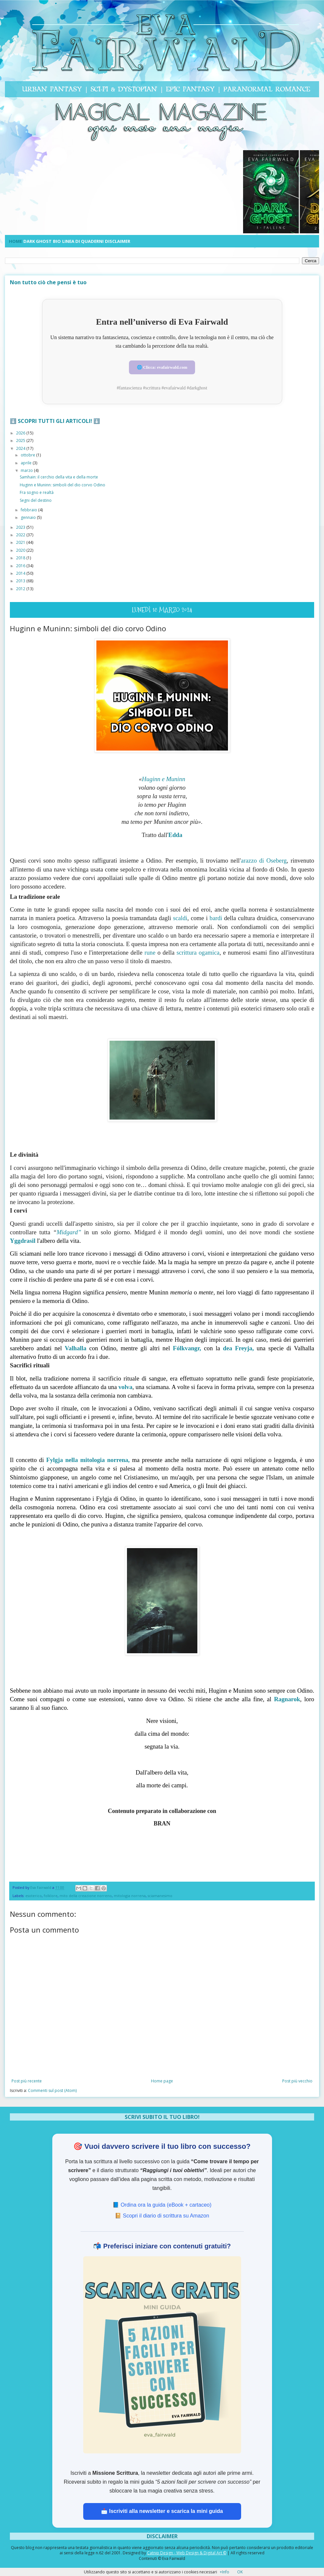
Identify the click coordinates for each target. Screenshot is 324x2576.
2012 (21, 588)
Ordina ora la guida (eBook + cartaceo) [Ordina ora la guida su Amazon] (166, 2204)
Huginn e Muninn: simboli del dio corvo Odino (62, 484)
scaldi (180, 917)
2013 (21, 580)
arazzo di (264, 860)
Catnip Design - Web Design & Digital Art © (186, 2552)
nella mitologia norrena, (88, 1459)
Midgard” (69, 1231)
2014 (21, 573)
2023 (21, 526)
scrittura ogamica (198, 952)
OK (240, 2572)
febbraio (29, 509)
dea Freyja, (238, 1347)
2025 (21, 440)
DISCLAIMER (117, 241)
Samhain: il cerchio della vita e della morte (59, 476)
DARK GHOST (37, 241)
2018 (21, 557)
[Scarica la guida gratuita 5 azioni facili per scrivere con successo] (162, 2354)
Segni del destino (36, 499)
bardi (217, 917)
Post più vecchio (297, 2080)
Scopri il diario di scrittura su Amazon (166, 2215)
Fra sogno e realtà (37, 492)
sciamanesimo (160, 1895)
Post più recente (27, 2080)
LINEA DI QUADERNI (83, 241)
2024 (21, 448)
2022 (21, 534)
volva (125, 1386)
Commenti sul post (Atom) (52, 2090)
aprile (27, 462)
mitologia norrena (130, 1895)
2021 (21, 542)
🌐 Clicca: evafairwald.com (162, 367)
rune (149, 952)
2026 (21, 432)
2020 (21, 549)
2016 (21, 565)
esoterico (33, 1895)
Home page (162, 2080)
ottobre (28, 454)
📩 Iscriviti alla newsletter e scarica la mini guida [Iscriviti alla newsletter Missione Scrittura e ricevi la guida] (162, 2511)
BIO (57, 241)
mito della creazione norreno (86, 1895)
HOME (15, 241)
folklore (51, 1895)
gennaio (29, 517)
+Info (224, 2572)
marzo (27, 470)
